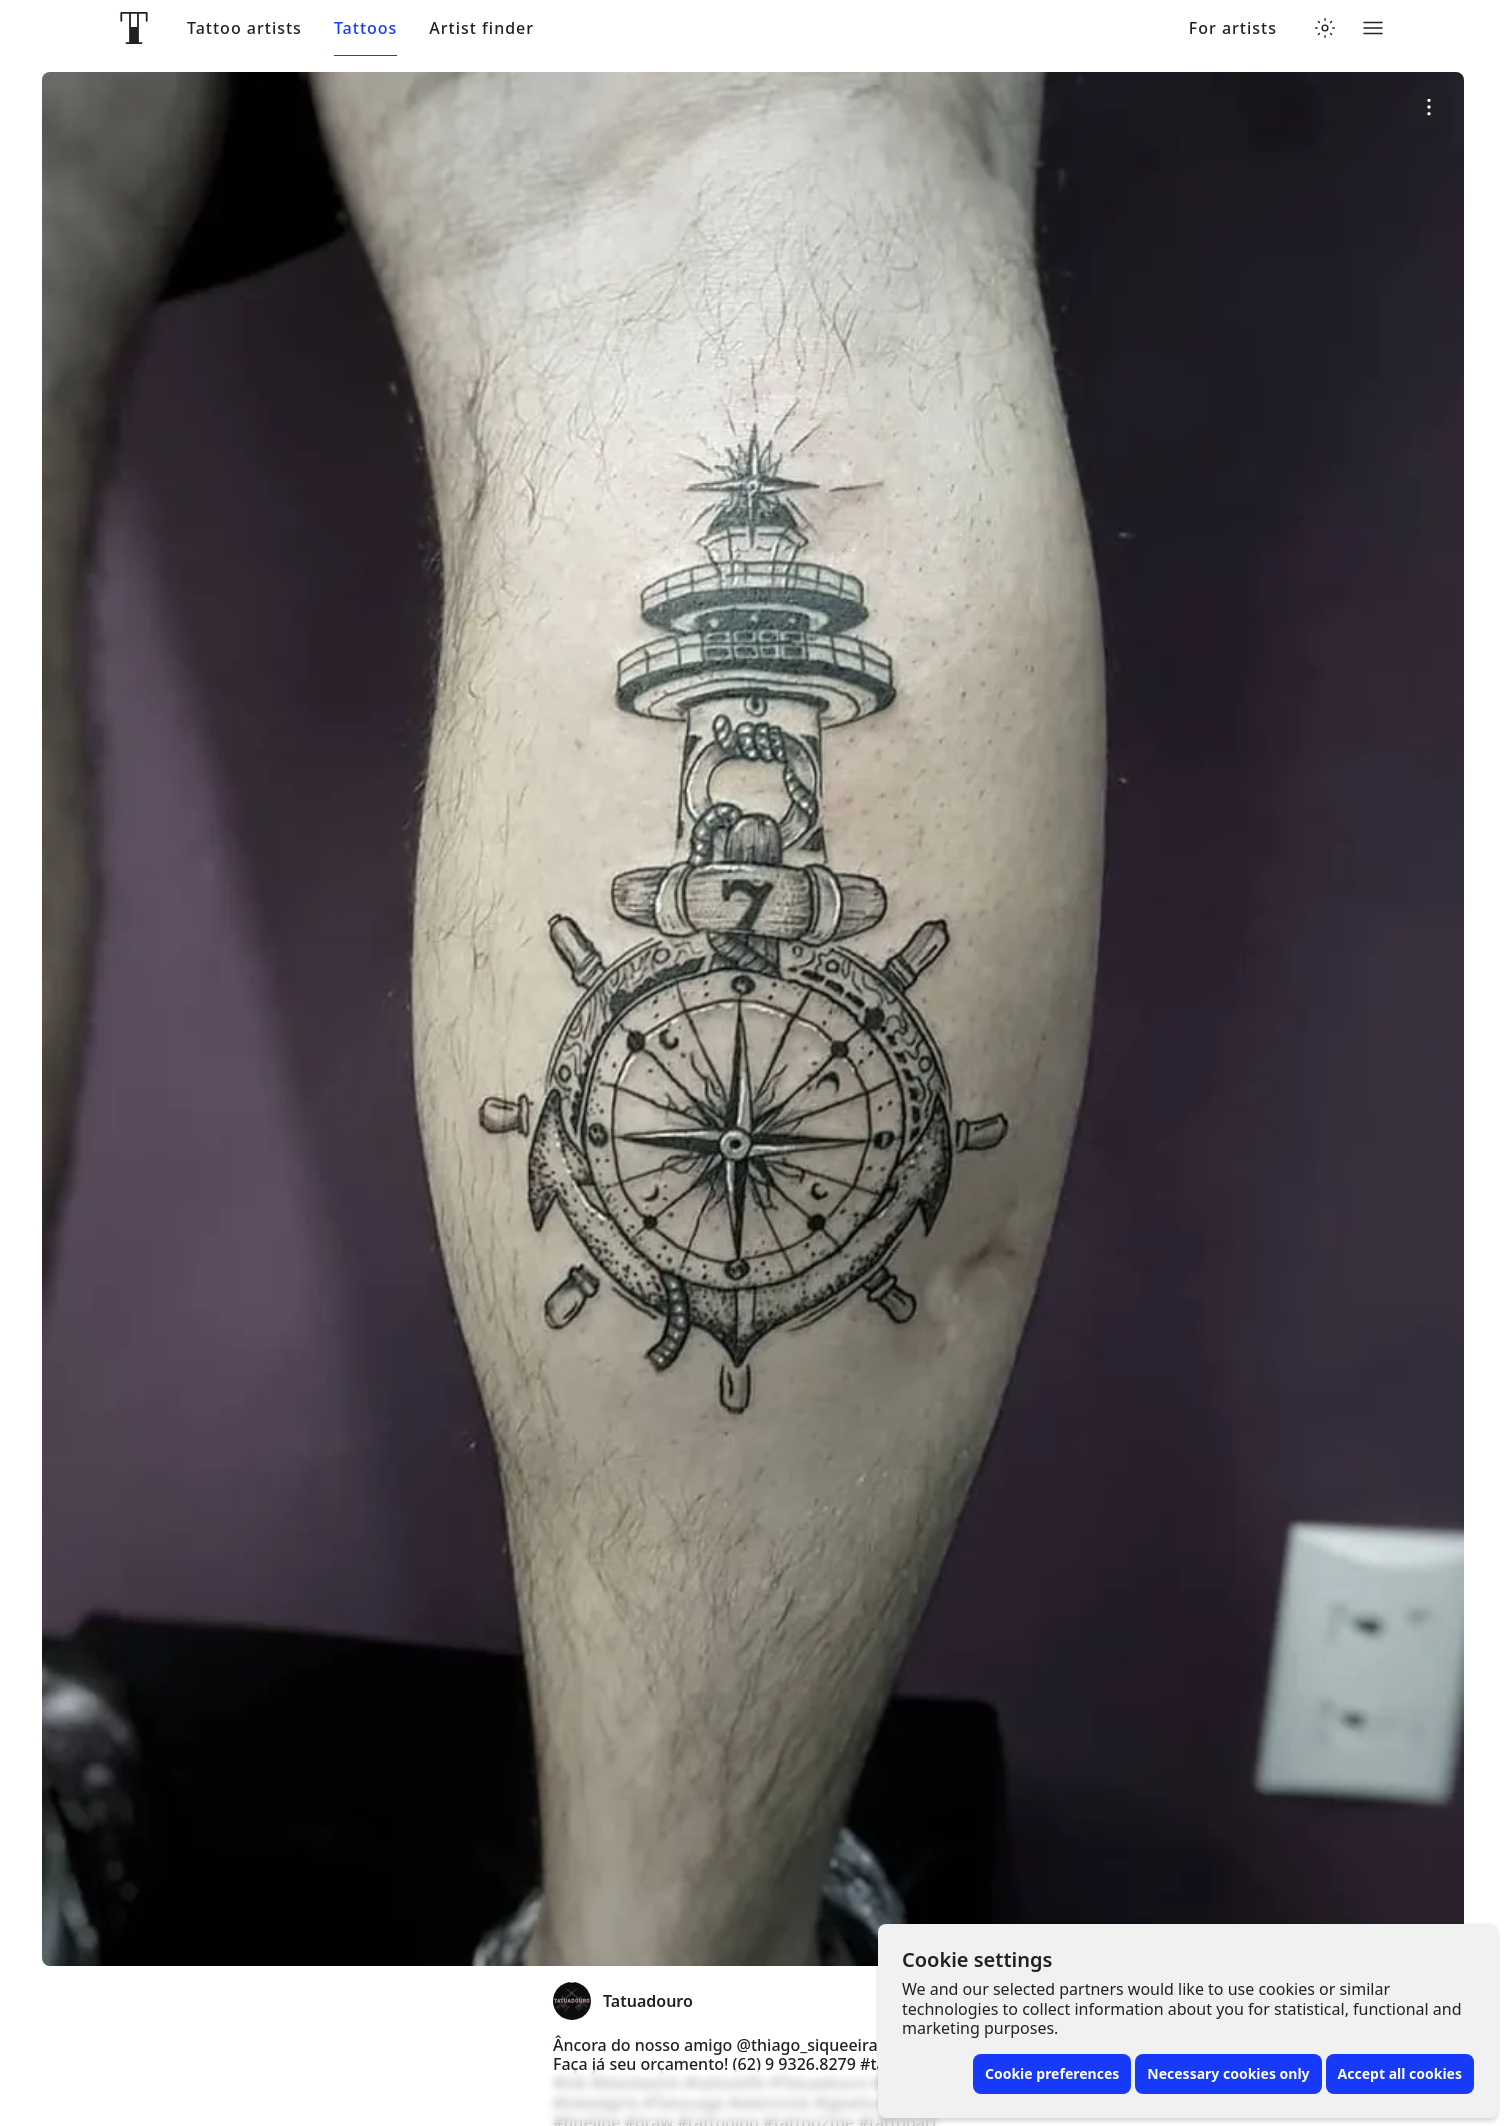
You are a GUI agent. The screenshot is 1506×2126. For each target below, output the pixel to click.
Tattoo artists (244, 28)
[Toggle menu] (1373, 28)
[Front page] (134, 28)
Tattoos (365, 28)
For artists (1233, 28)
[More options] (1429, 106)
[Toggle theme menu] (1325, 28)
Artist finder (481, 28)
